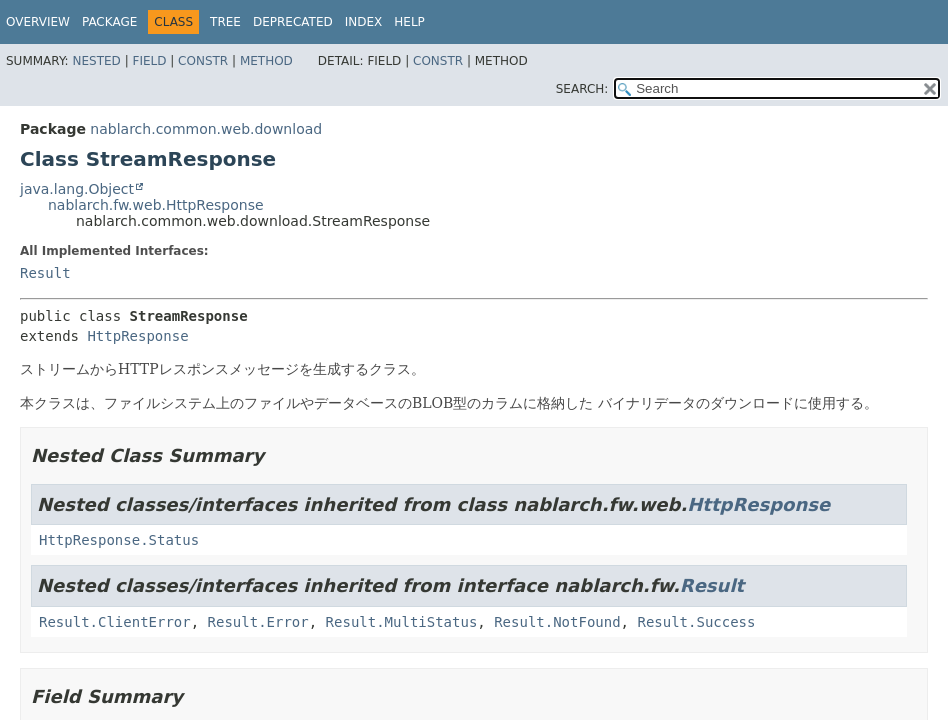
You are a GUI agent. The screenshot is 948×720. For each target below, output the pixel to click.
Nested (96, 61)
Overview (38, 22)
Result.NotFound (557, 622)
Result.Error (258, 622)
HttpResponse (137, 336)
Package (109, 22)
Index (364, 22)
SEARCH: (582, 89)
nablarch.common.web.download (206, 129)
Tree (225, 22)
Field (149, 61)
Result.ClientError (115, 622)
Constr (203, 61)
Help (409, 22)
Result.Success (696, 622)
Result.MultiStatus (402, 622)
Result (45, 273)
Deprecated (293, 22)
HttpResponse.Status (119, 540)
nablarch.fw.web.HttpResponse (156, 205)
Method (266, 61)
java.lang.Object (77, 189)
